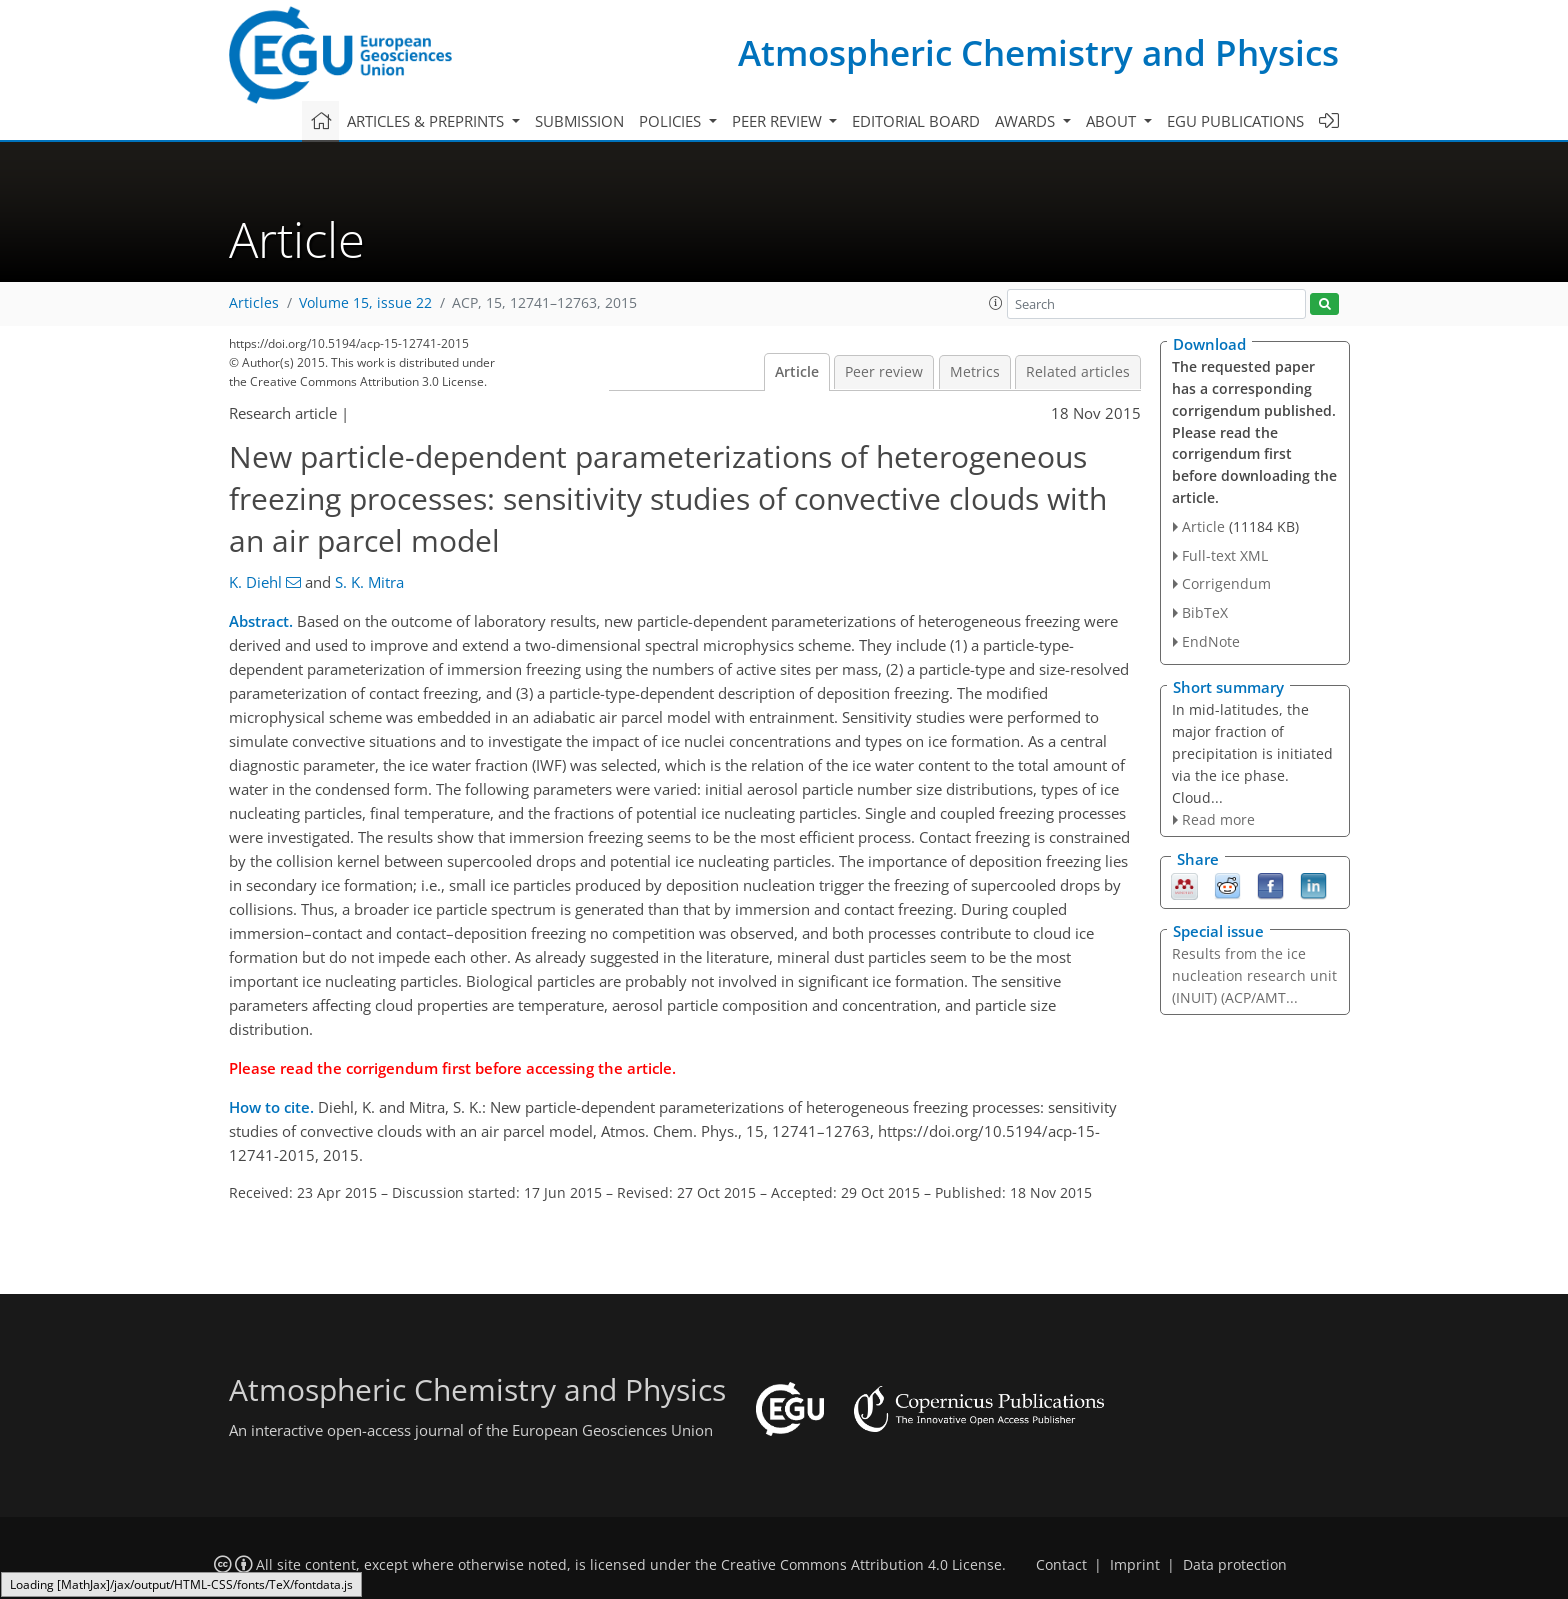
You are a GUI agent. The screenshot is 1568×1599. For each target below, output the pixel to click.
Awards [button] (1027, 121)
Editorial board (916, 121)
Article (797, 372)
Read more (1218, 819)
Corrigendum (1226, 583)
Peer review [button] (779, 121)
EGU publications (1235, 121)
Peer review (884, 372)
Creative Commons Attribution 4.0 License (861, 1565)
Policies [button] (672, 121)
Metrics (975, 372)
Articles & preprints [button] (427, 121)
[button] (996, 303)
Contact (1061, 1565)
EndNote (1211, 641)
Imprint (1135, 1565)
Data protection (1235, 1565)
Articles (254, 303)
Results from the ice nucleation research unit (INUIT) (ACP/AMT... (1254, 975)
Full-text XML (1225, 555)
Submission (579, 121)
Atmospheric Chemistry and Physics (1038, 52)
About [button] (1113, 121)
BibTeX (1205, 612)
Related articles (1078, 372)
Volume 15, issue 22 (365, 303)
